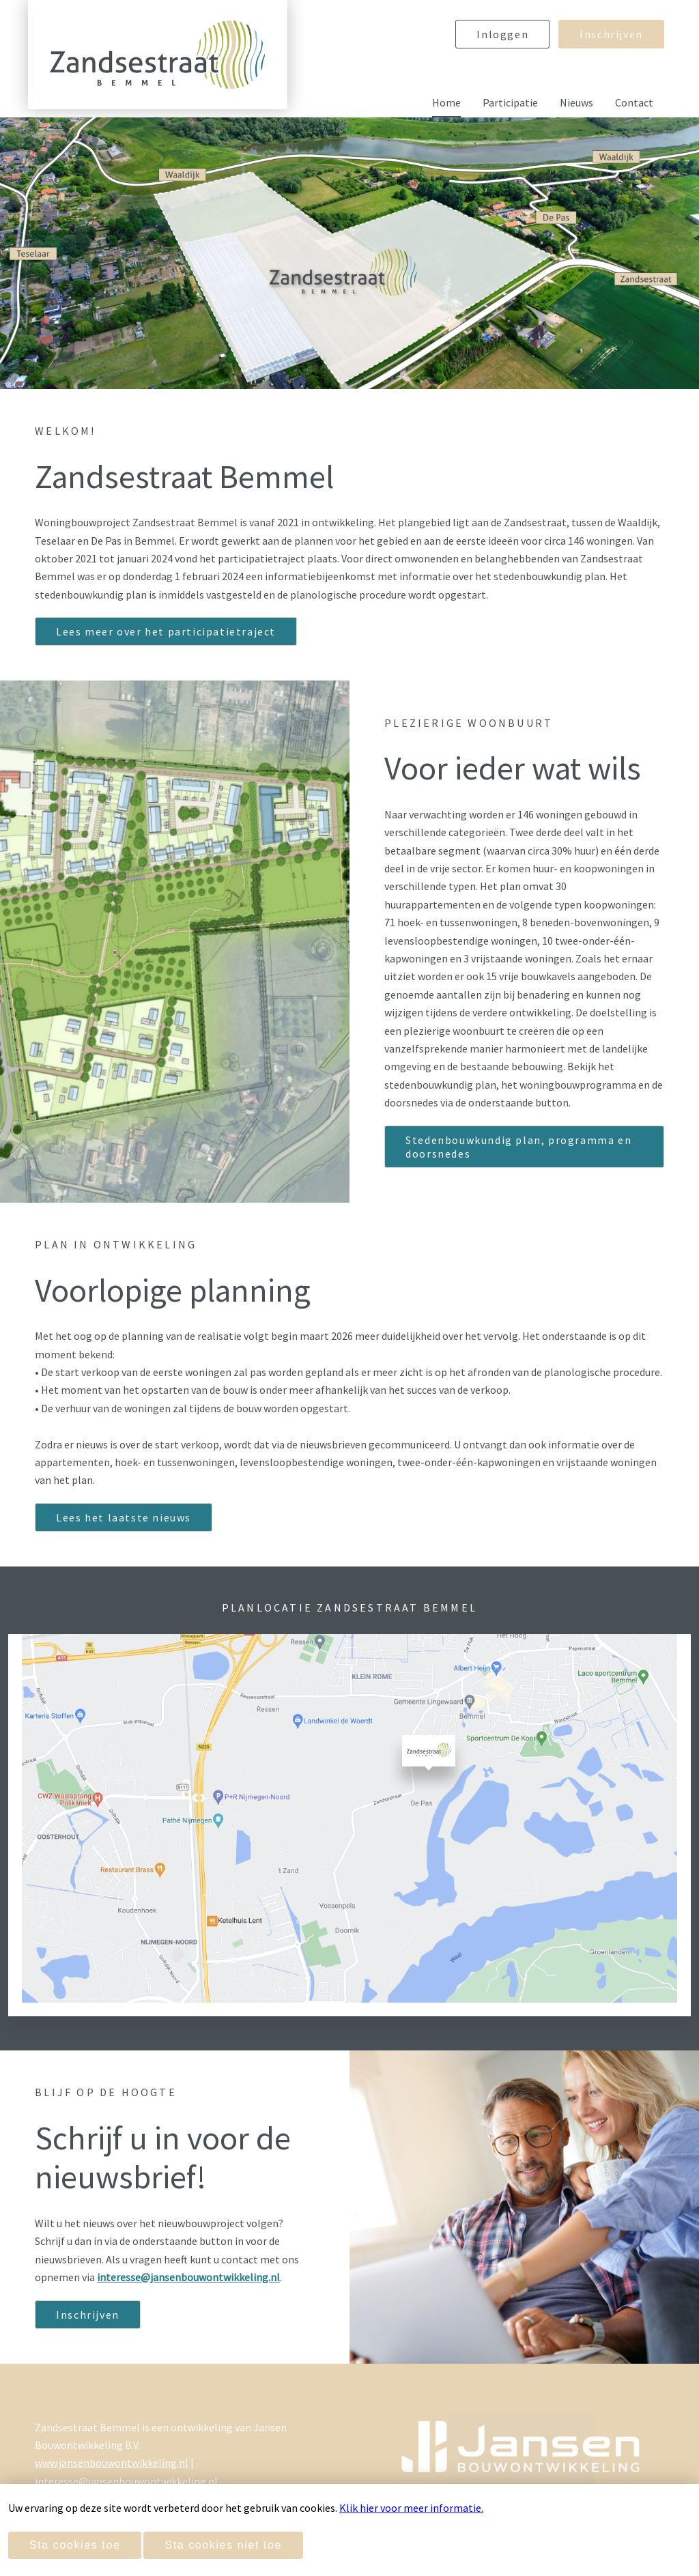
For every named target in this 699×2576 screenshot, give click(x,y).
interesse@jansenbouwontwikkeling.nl (126, 2481)
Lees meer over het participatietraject (166, 631)
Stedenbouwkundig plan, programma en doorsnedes (518, 1146)
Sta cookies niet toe (223, 2545)
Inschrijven (611, 34)
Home (446, 102)
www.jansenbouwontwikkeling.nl (111, 2463)
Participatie (510, 102)
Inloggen (502, 34)
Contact (634, 102)
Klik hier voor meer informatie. (411, 2508)
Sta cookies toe (74, 2545)
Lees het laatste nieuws (123, 1517)
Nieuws (576, 102)
